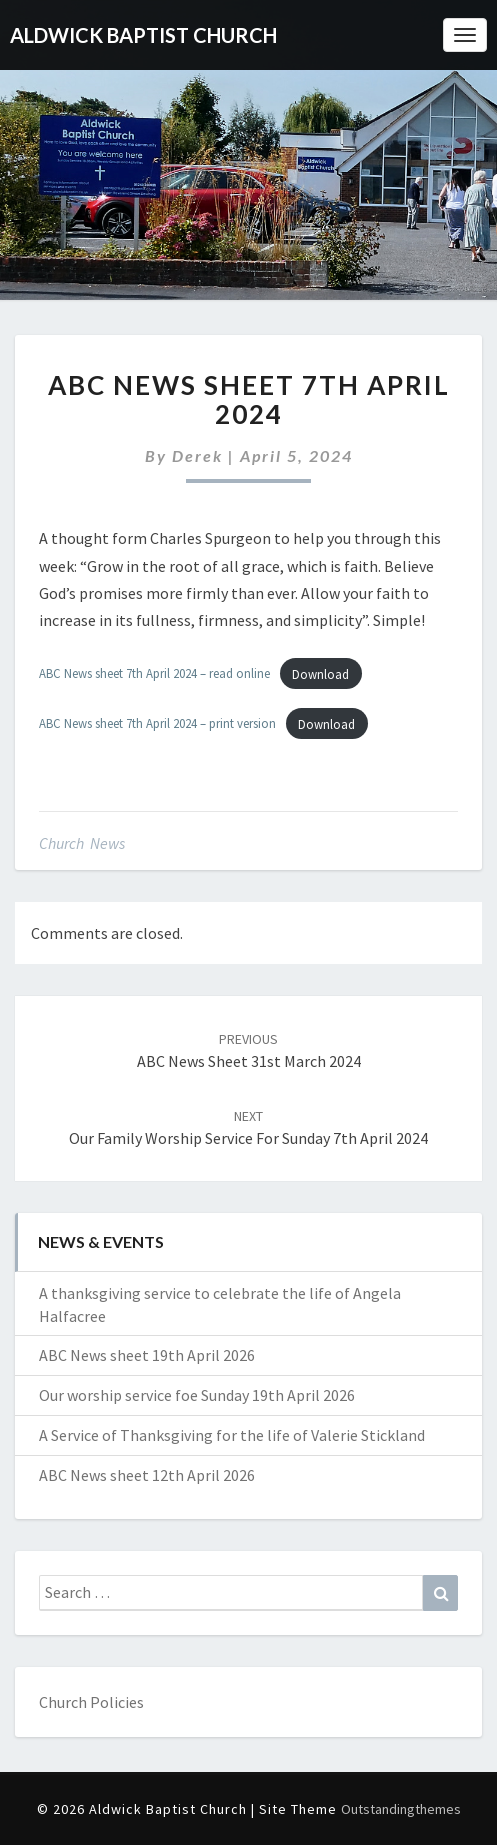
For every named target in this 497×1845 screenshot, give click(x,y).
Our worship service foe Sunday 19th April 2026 (197, 1395)
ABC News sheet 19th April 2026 (147, 1355)
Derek (197, 455)
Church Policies (91, 1702)
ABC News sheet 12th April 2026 (147, 1475)
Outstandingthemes (401, 1809)
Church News (82, 843)
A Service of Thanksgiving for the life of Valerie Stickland (232, 1435)
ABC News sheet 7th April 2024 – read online (154, 674)
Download (320, 674)
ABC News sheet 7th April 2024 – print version (157, 724)
